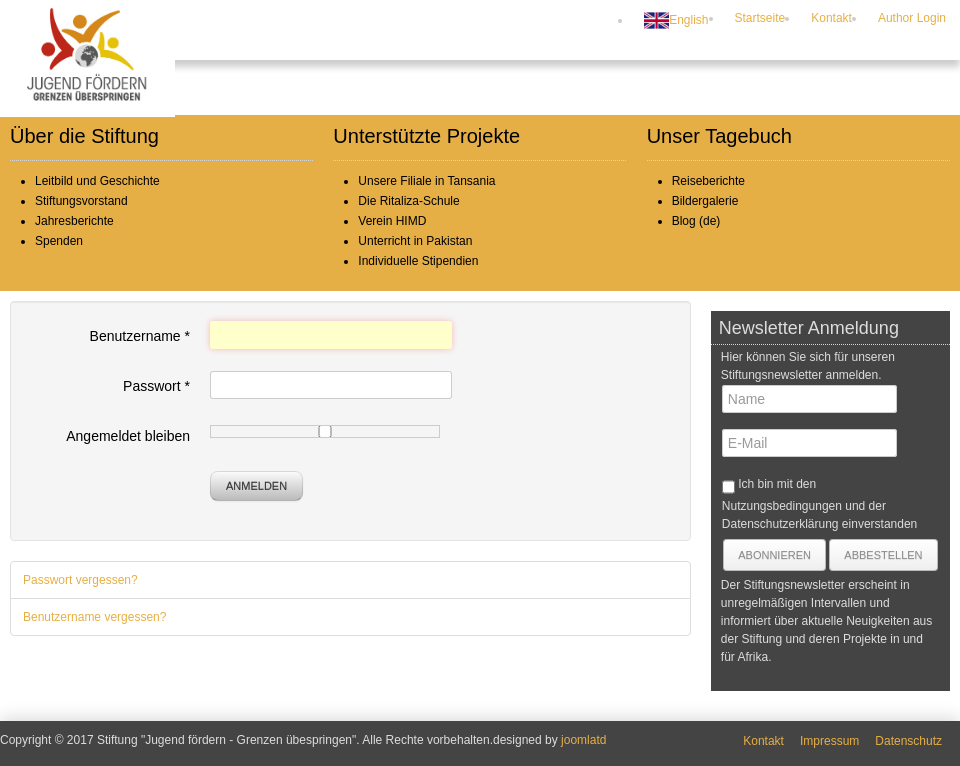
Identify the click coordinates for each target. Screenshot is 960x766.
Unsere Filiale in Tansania (426, 181)
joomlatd (583, 740)
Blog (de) (696, 221)
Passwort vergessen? (80, 580)
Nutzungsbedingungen (782, 506)
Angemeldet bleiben (128, 436)
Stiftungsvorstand (81, 201)
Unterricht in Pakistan (415, 241)
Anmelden (256, 486)
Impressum (829, 741)
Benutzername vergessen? (94, 617)
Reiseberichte (708, 181)
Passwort (156, 386)
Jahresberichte (74, 221)
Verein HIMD (392, 221)
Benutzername (140, 336)
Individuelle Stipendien (418, 261)
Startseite (760, 18)
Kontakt (831, 18)
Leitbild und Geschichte (97, 181)
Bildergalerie (705, 201)
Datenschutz (908, 741)
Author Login (912, 18)
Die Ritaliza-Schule (408, 201)
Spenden (59, 241)
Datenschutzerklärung (780, 524)
